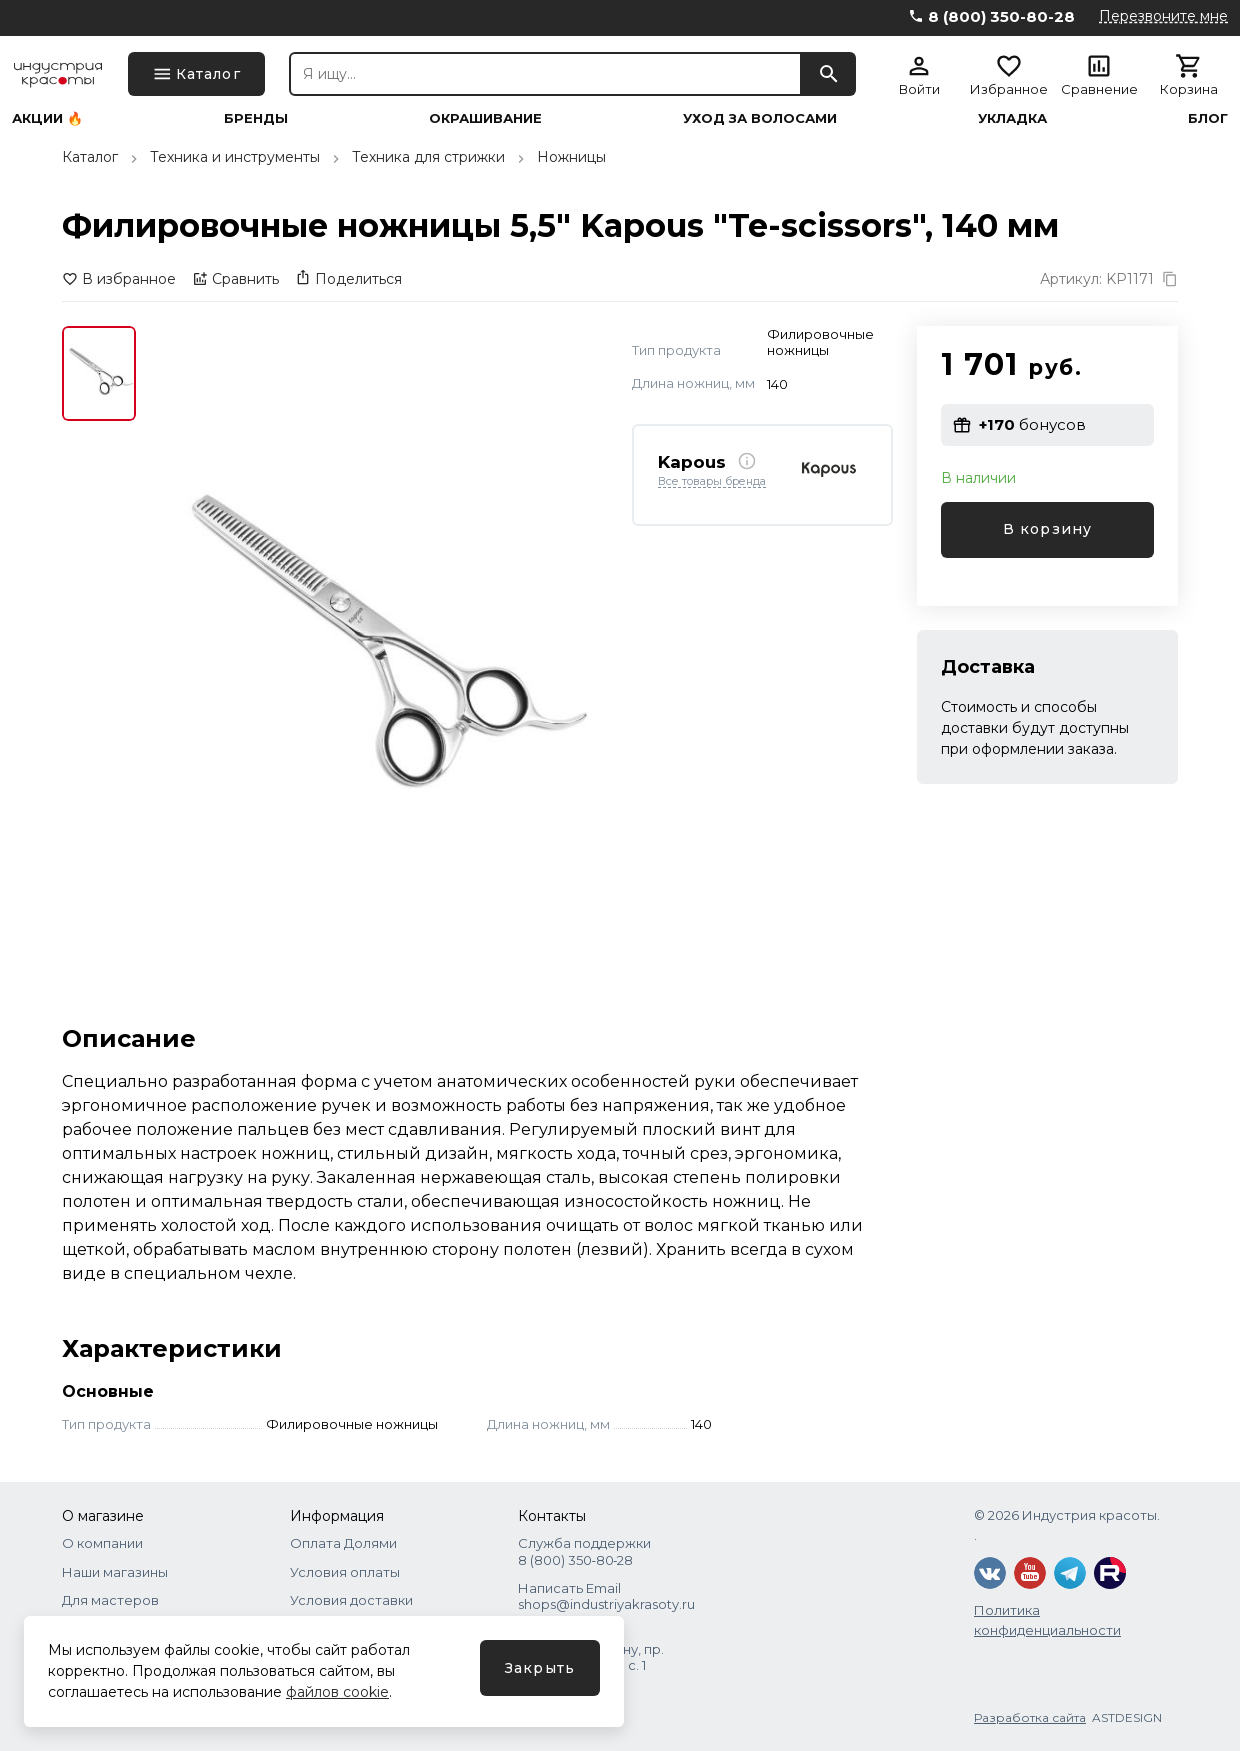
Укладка (1012, 118)
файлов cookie (337, 1692)
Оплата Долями (343, 1543)
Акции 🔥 (47, 118)
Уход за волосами (760, 118)
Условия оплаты (345, 1572)
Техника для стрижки (428, 157)
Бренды (256, 118)
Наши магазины (115, 1572)
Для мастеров (110, 1600)
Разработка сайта (1030, 1717)
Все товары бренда (712, 482)
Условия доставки (351, 1600)
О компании (102, 1543)
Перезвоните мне (1163, 16)
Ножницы (571, 157)
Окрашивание (485, 118)
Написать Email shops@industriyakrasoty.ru (606, 1596)
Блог (1208, 118)
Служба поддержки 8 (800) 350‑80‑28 (584, 1551)
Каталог (90, 157)
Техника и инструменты (235, 157)
